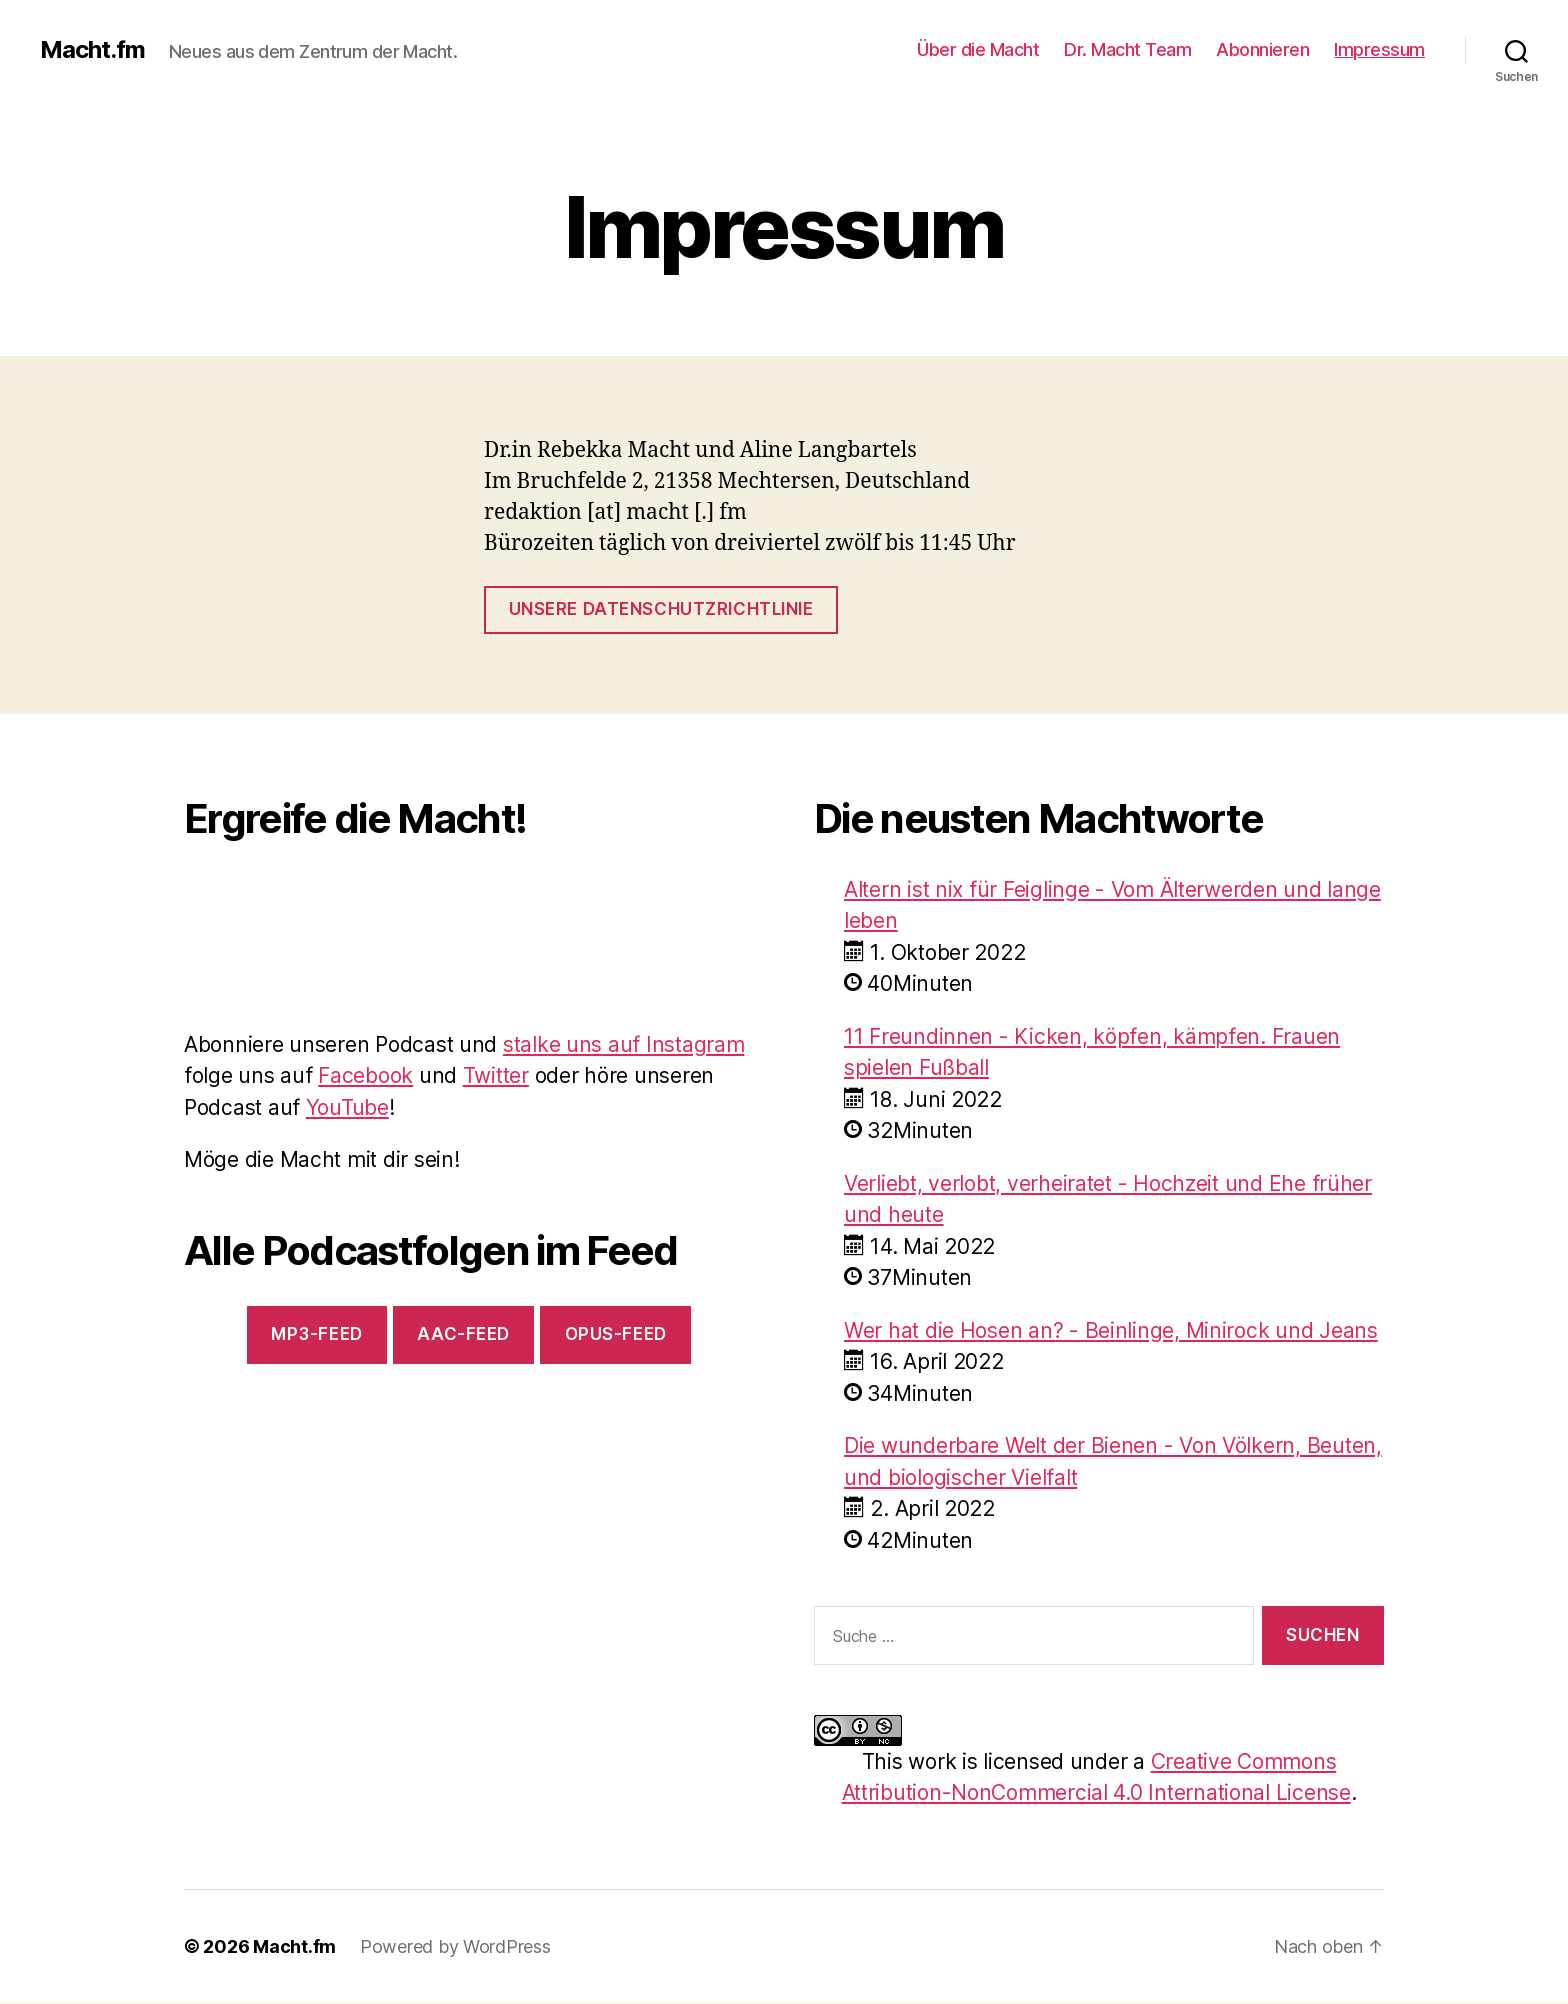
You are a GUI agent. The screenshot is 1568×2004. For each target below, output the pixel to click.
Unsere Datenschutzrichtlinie (661, 609)
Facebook (365, 1075)
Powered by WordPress (455, 1946)
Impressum (1379, 49)
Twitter (496, 1075)
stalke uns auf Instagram (624, 1044)
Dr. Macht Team (1127, 49)
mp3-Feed (317, 1334)
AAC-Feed (463, 1334)
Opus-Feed (616, 1334)
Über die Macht (978, 49)
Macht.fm (92, 50)
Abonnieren (1262, 49)
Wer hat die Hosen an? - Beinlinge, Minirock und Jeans (1111, 1330)
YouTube (347, 1107)
